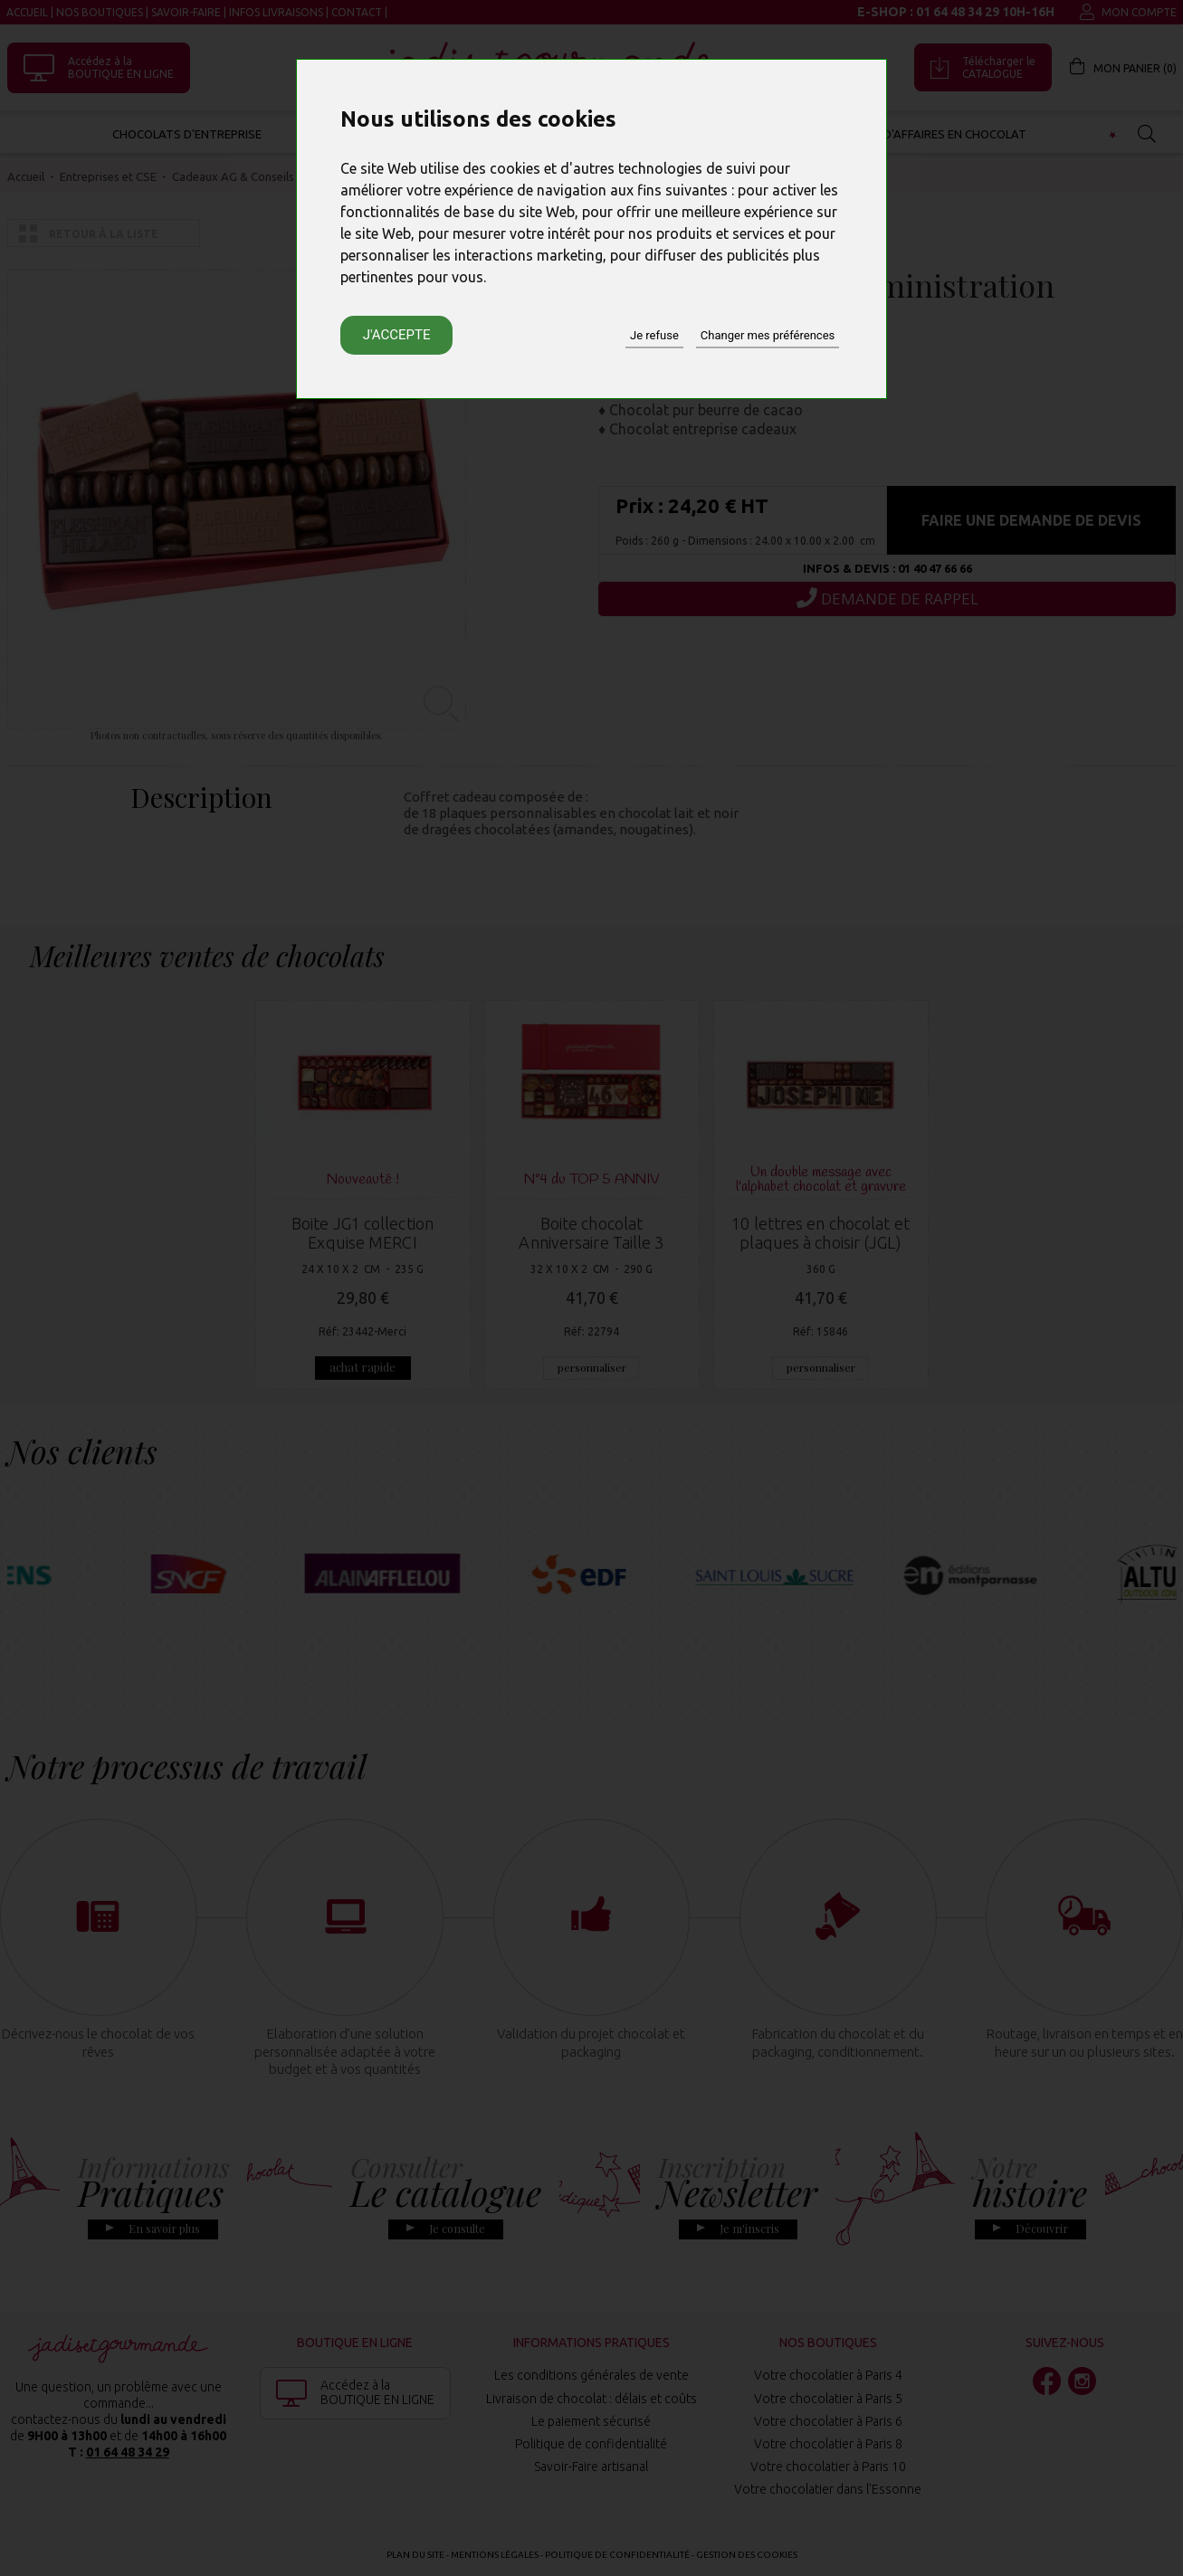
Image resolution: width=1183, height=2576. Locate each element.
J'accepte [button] (397, 335)
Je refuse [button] (654, 335)
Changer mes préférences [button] (768, 335)
